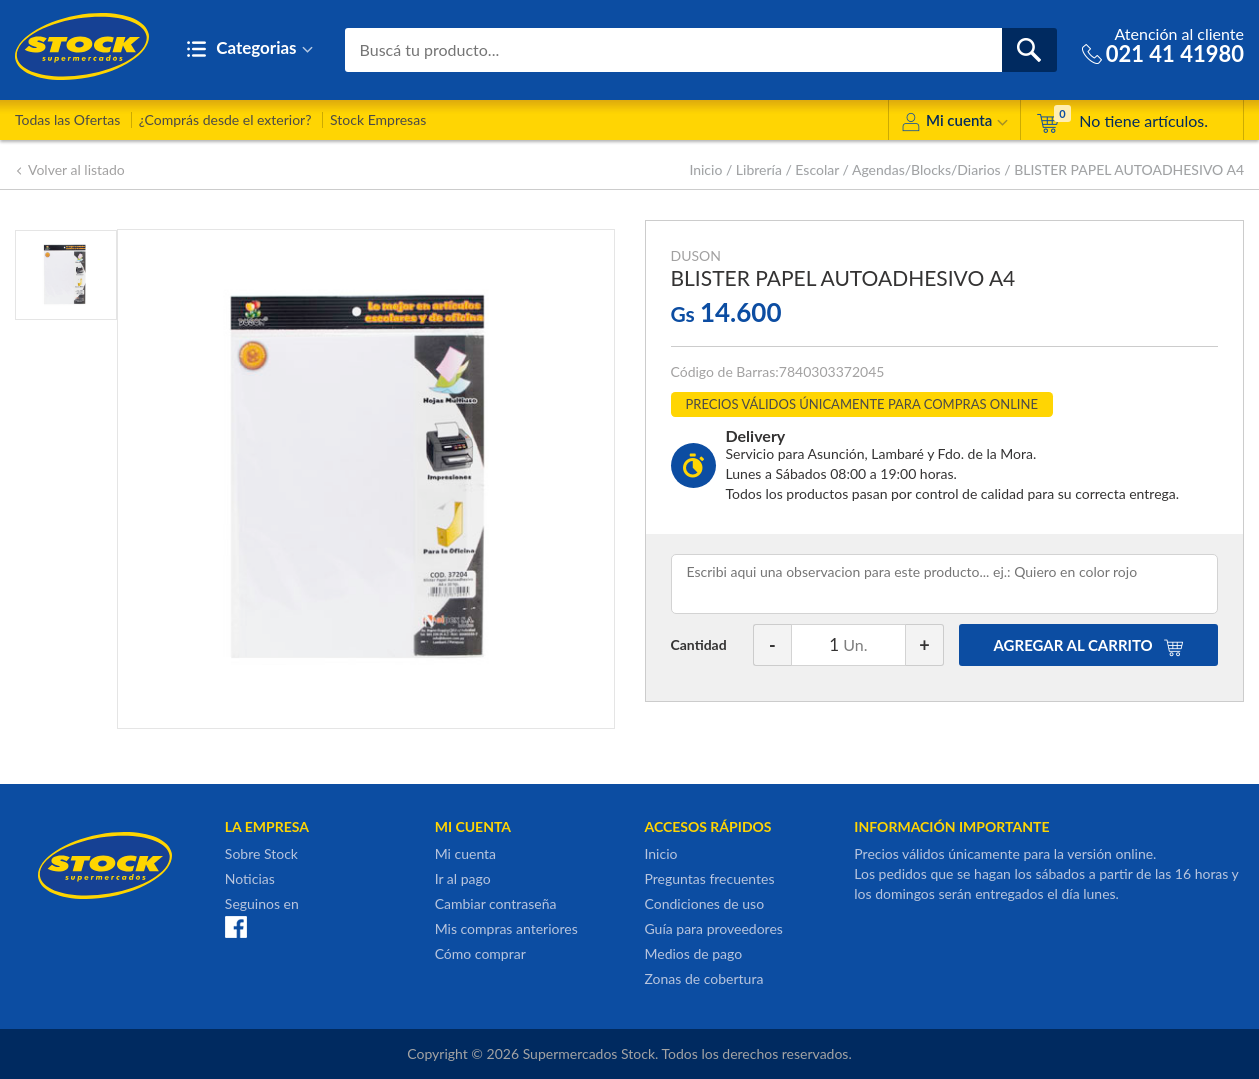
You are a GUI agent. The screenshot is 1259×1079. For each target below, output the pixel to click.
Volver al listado (70, 169)
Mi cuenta (954, 123)
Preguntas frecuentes (709, 878)
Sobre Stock (261, 853)
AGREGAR (1089, 645)
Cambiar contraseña (496, 903)
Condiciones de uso (704, 903)
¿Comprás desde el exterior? (225, 119)
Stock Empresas (378, 119)
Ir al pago (463, 878)
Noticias (250, 878)
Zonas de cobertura (703, 978)
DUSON (696, 255)
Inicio (705, 169)
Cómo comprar (480, 953)
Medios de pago (693, 953)
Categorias (249, 49)
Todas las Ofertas (67, 119)
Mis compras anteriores (506, 928)
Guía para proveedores (713, 928)
